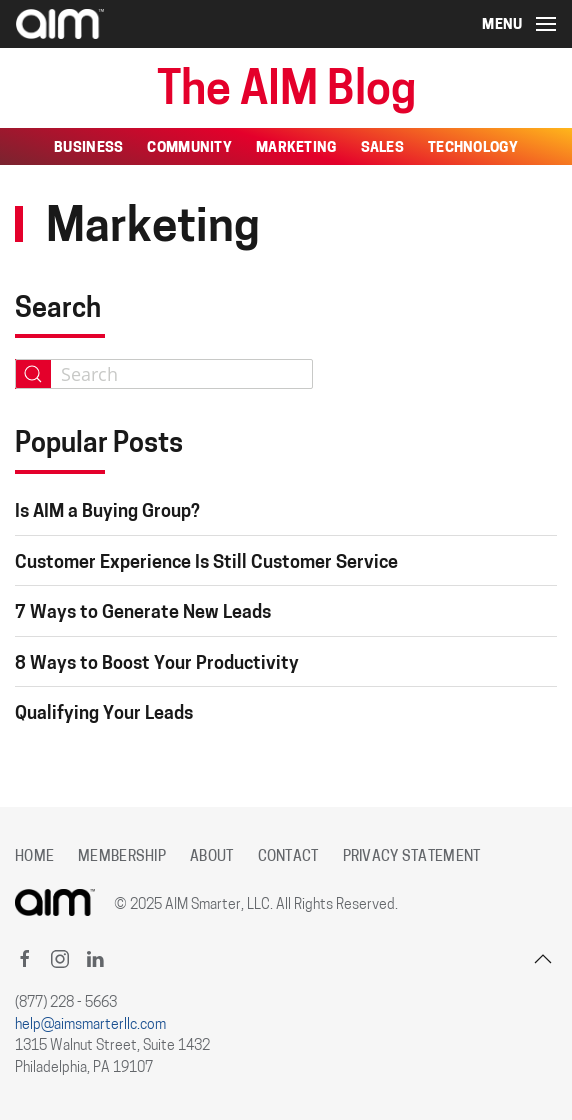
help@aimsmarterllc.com (90, 1025)
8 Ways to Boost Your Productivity (157, 664)
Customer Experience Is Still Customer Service (206, 563)
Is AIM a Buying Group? (107, 512)
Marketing (296, 148)
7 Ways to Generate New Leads (143, 613)
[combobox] (164, 374)
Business (88, 148)
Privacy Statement (412, 857)
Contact (288, 857)
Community (189, 148)
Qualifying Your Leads (104, 714)
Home (34, 857)
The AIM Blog (286, 92)
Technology (473, 148)
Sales (382, 148)
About (211, 857)
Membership (122, 857)
